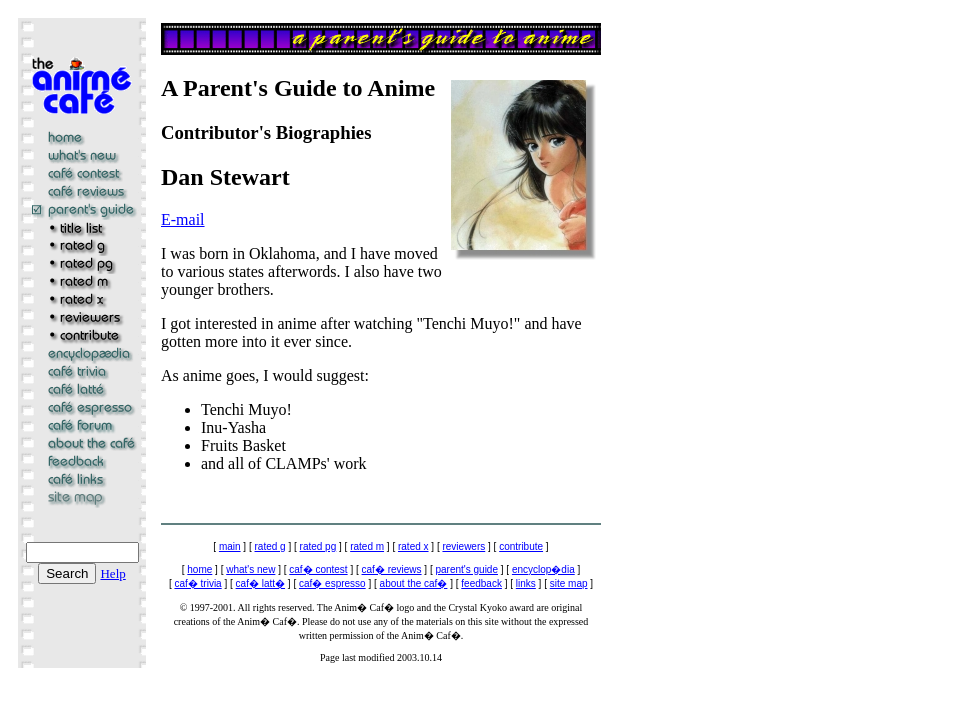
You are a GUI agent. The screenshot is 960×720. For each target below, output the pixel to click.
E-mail (183, 219)
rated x (413, 546)
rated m (367, 546)
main (230, 546)
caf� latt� (260, 583)
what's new (250, 569)
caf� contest (318, 569)
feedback (481, 583)
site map (569, 583)
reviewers (463, 546)
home (199, 569)
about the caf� (414, 583)
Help (112, 573)
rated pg (318, 546)
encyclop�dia (543, 569)
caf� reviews (392, 569)
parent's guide (466, 569)
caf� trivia (197, 583)
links (526, 583)
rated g (270, 546)
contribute (521, 546)
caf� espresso (332, 583)
